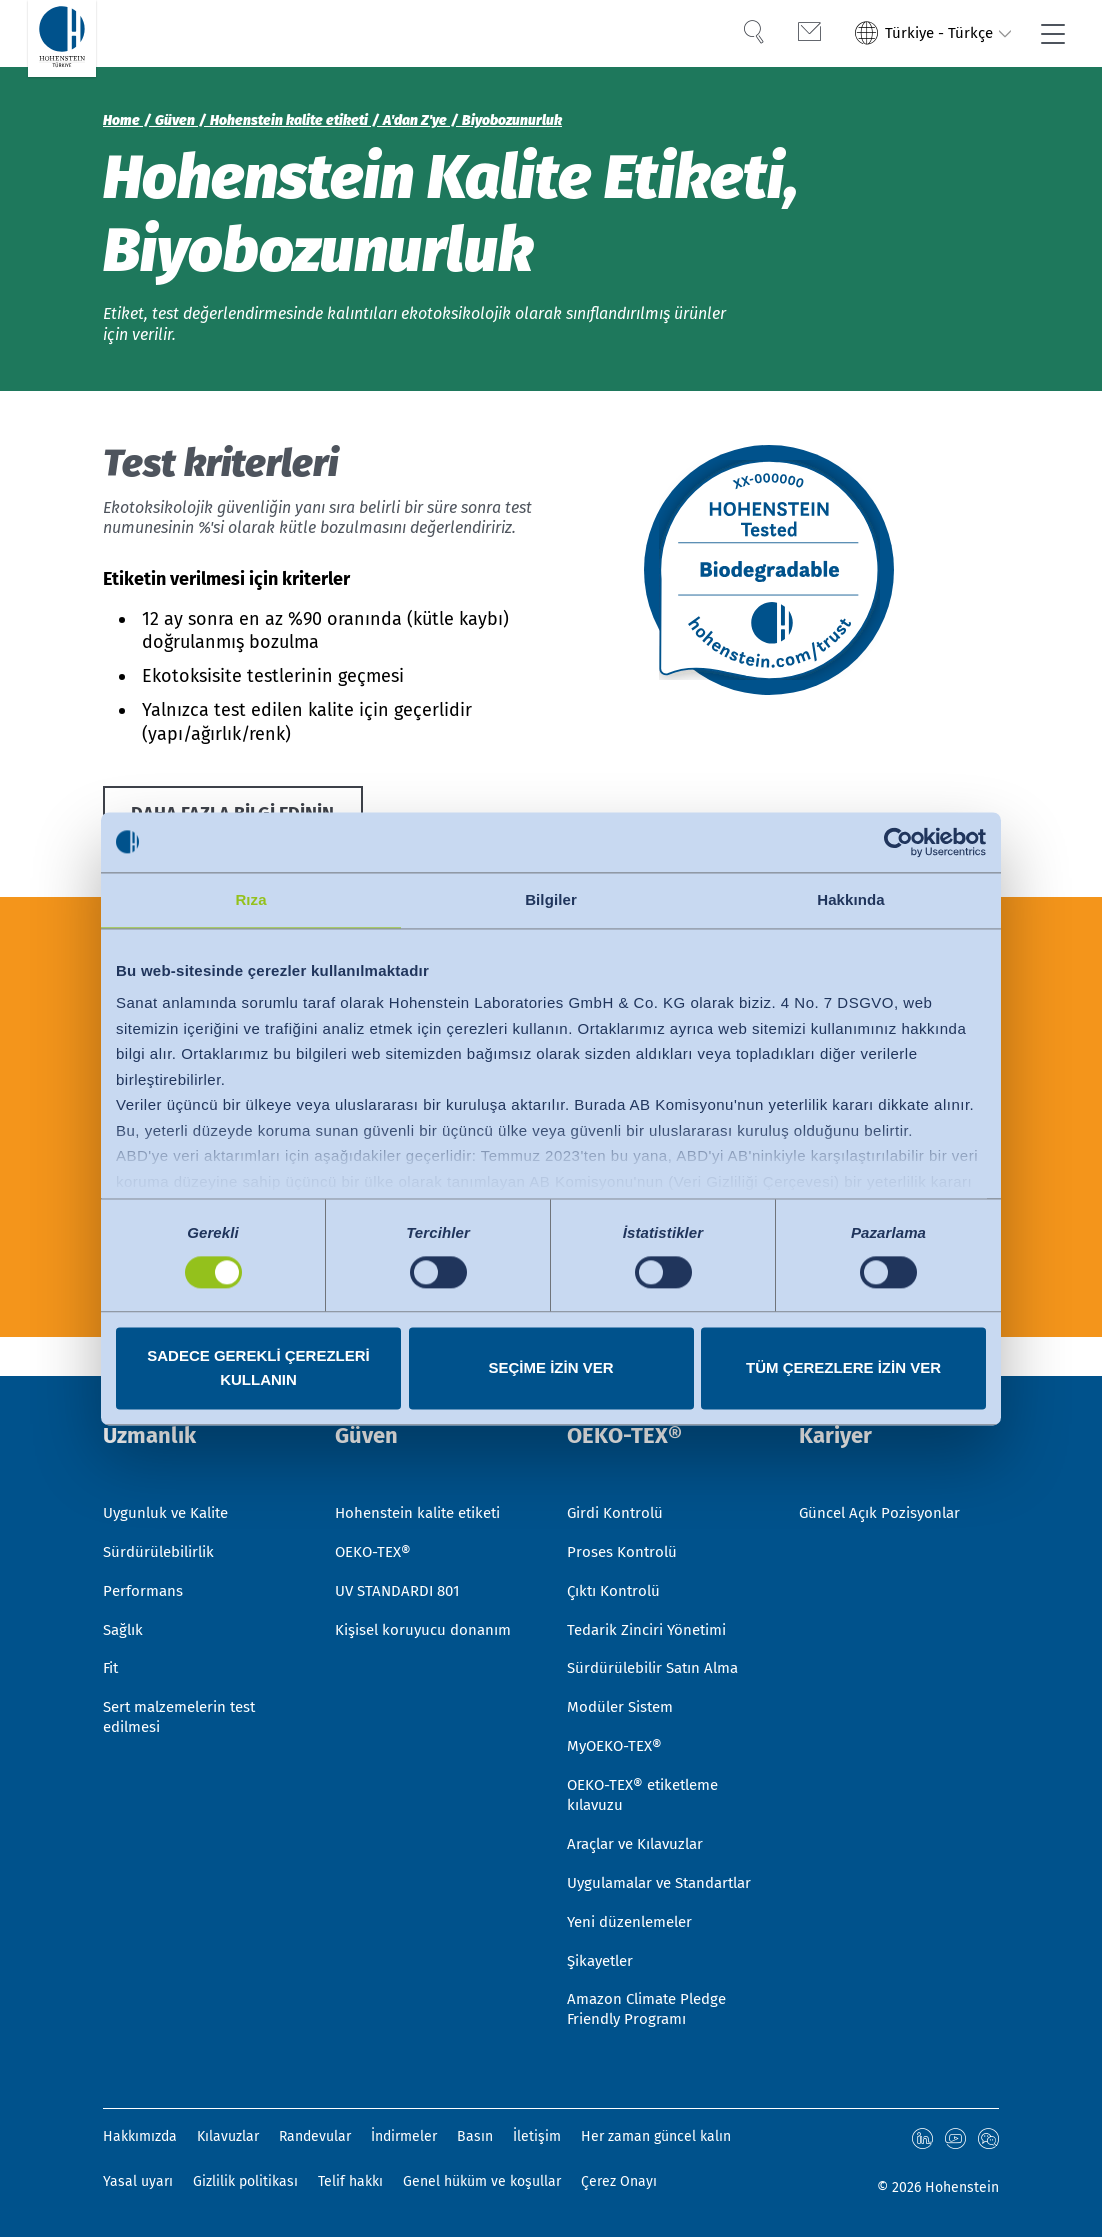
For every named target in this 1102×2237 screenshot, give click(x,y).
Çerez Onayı (619, 2181)
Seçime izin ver (550, 1367)
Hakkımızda (140, 2137)
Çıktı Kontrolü (616, 1548)
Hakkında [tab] (851, 899)
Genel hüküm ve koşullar (482, 2181)
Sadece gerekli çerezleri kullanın (258, 1367)
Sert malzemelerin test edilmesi (186, 1682)
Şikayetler (604, 1957)
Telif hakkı (350, 2181)
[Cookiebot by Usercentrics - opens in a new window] (898, 842)
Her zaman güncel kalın (656, 2137)
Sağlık (125, 1589)
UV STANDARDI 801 (401, 1548)
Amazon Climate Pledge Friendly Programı (653, 2009)
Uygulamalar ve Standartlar (624, 1866)
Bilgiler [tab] (551, 899)
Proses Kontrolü (623, 1508)
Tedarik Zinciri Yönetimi (653, 1589)
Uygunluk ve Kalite (170, 1467)
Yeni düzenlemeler (635, 1916)
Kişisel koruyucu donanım (428, 1589)
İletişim (537, 2137)
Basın (475, 2137)
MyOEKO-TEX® (617, 1712)
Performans (144, 1548)
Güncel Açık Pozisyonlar (884, 1467)
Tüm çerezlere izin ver (843, 1367)
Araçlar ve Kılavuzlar (641, 1814)
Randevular (315, 2137)
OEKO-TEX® (375, 1508)
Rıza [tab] (250, 899)
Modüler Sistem (624, 1671)
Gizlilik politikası (245, 2181)
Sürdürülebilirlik (163, 1508)
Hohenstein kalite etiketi (425, 1467)
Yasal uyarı (138, 2181)
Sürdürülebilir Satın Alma (660, 1630)
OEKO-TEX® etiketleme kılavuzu (649, 1763)
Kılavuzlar (228, 2137)
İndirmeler (404, 2137)
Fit (112, 1630)
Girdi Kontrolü (618, 1467)
